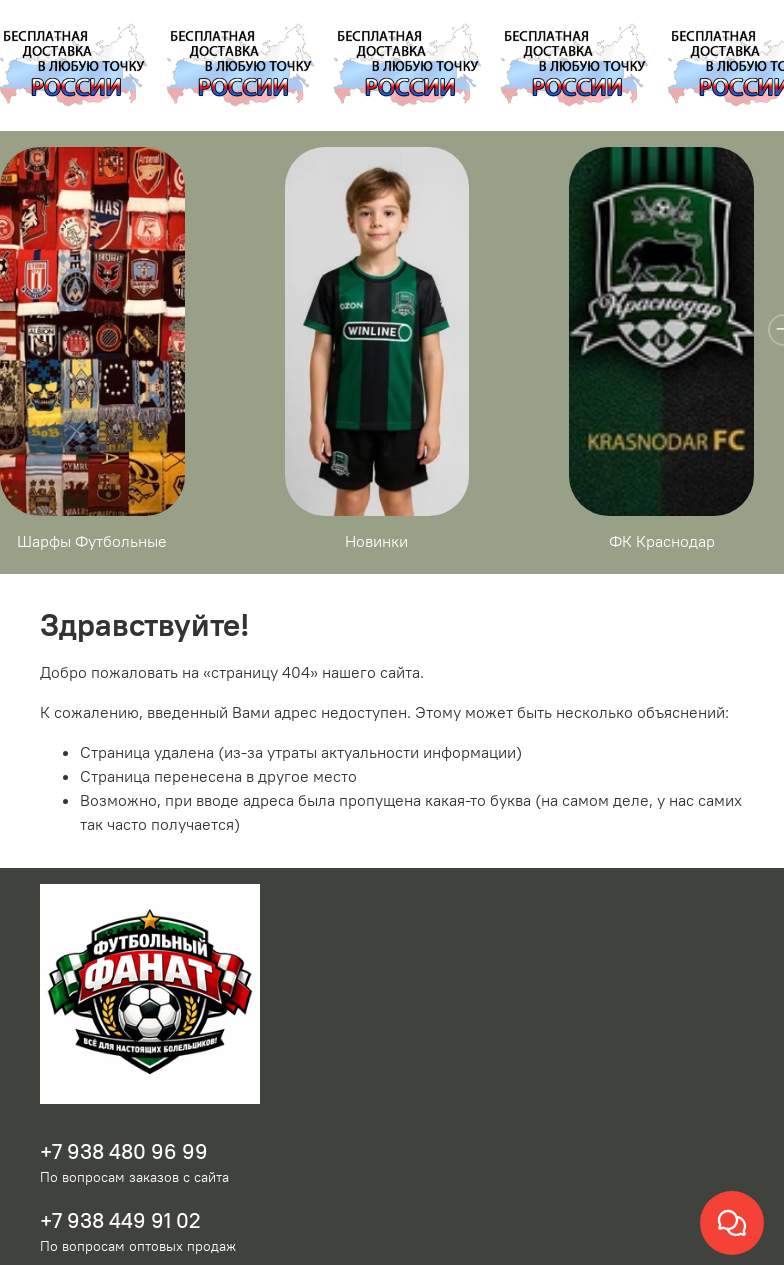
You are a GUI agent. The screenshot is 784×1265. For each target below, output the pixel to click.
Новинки (391, 561)
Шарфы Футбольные (97, 561)
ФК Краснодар (687, 561)
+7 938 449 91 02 (120, 1240)
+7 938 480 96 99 (124, 1171)
